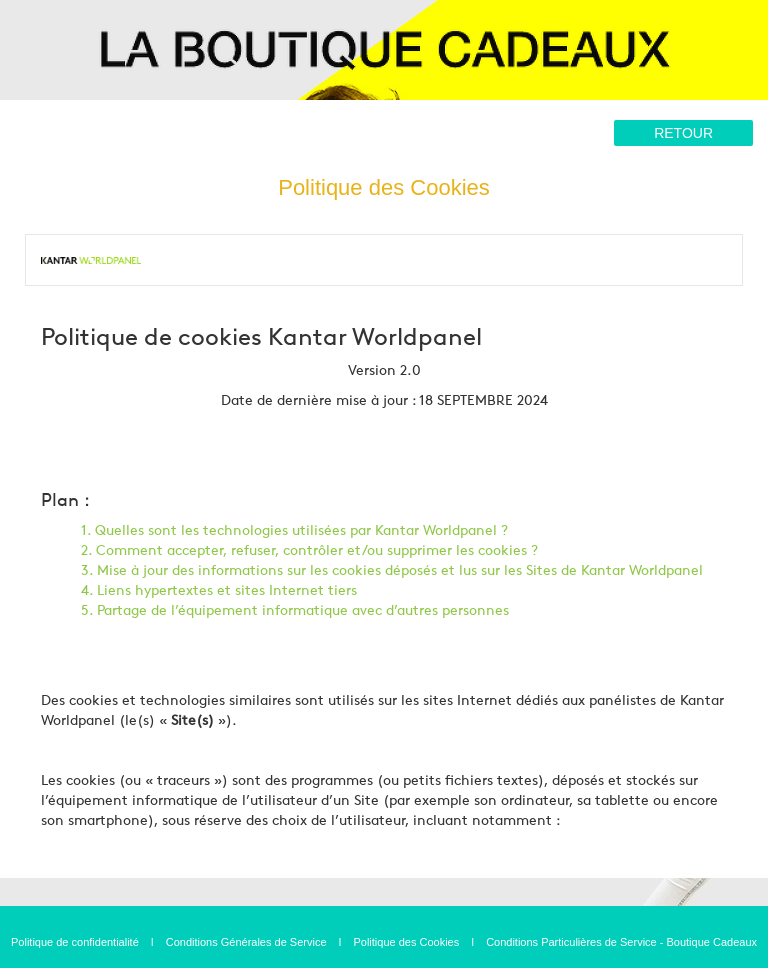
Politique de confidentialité (75, 942)
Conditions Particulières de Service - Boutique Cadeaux (621, 942)
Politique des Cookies (406, 942)
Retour (683, 133)
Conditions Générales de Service (246, 942)
